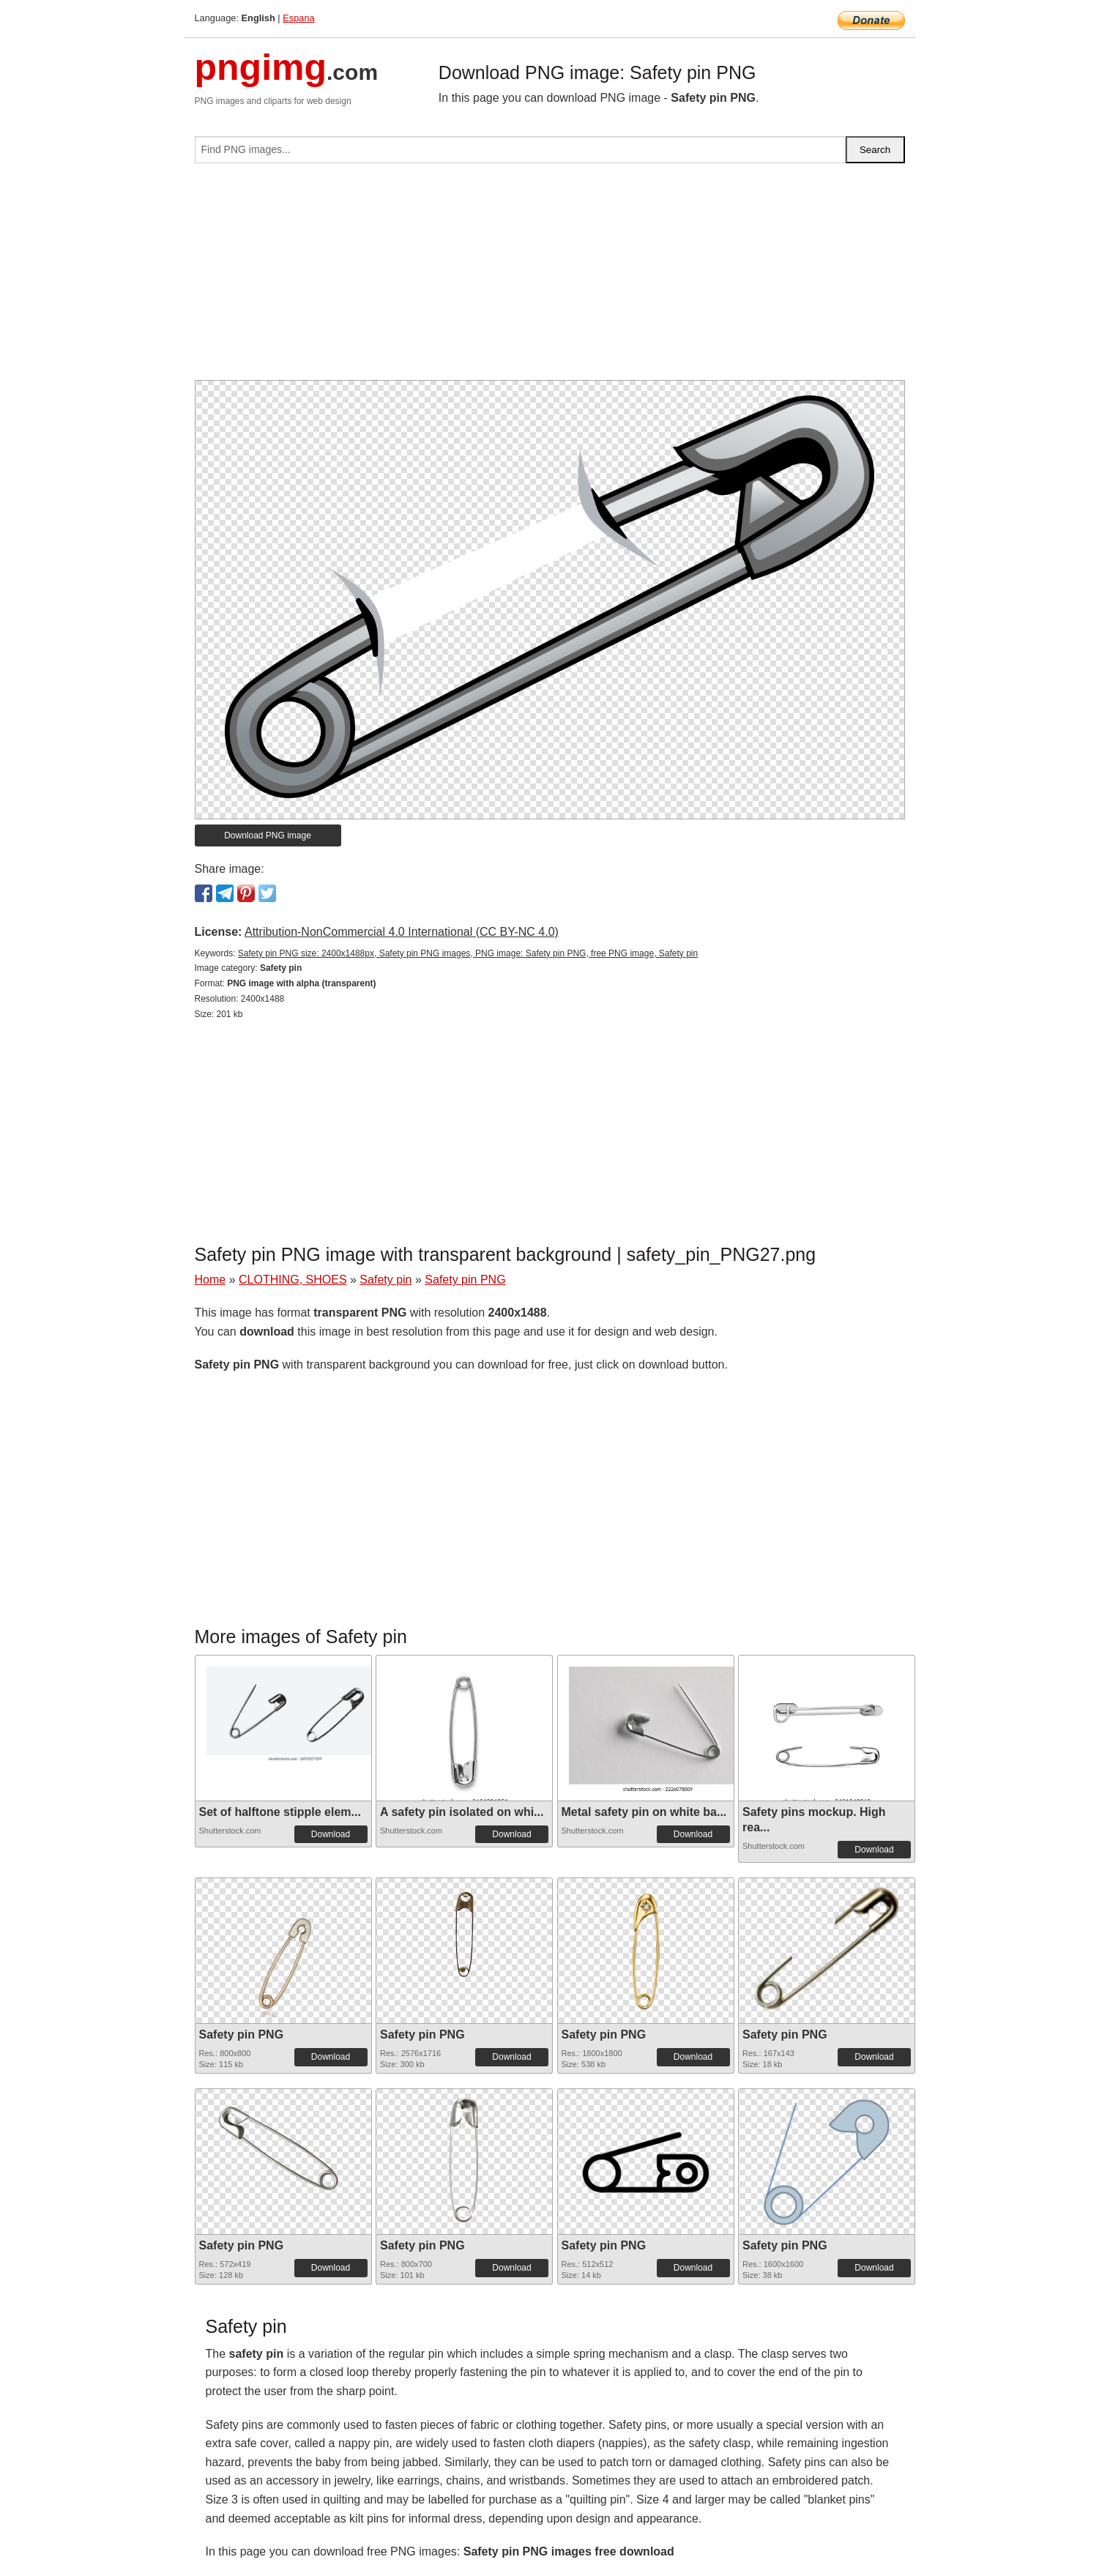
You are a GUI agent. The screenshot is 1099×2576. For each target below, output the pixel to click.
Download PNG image (267, 835)
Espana (298, 17)
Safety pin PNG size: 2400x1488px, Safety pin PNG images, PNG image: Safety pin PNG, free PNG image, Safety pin (468, 953)
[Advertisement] (550, 277)
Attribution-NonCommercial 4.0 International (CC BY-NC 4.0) (402, 932)
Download (330, 1834)
